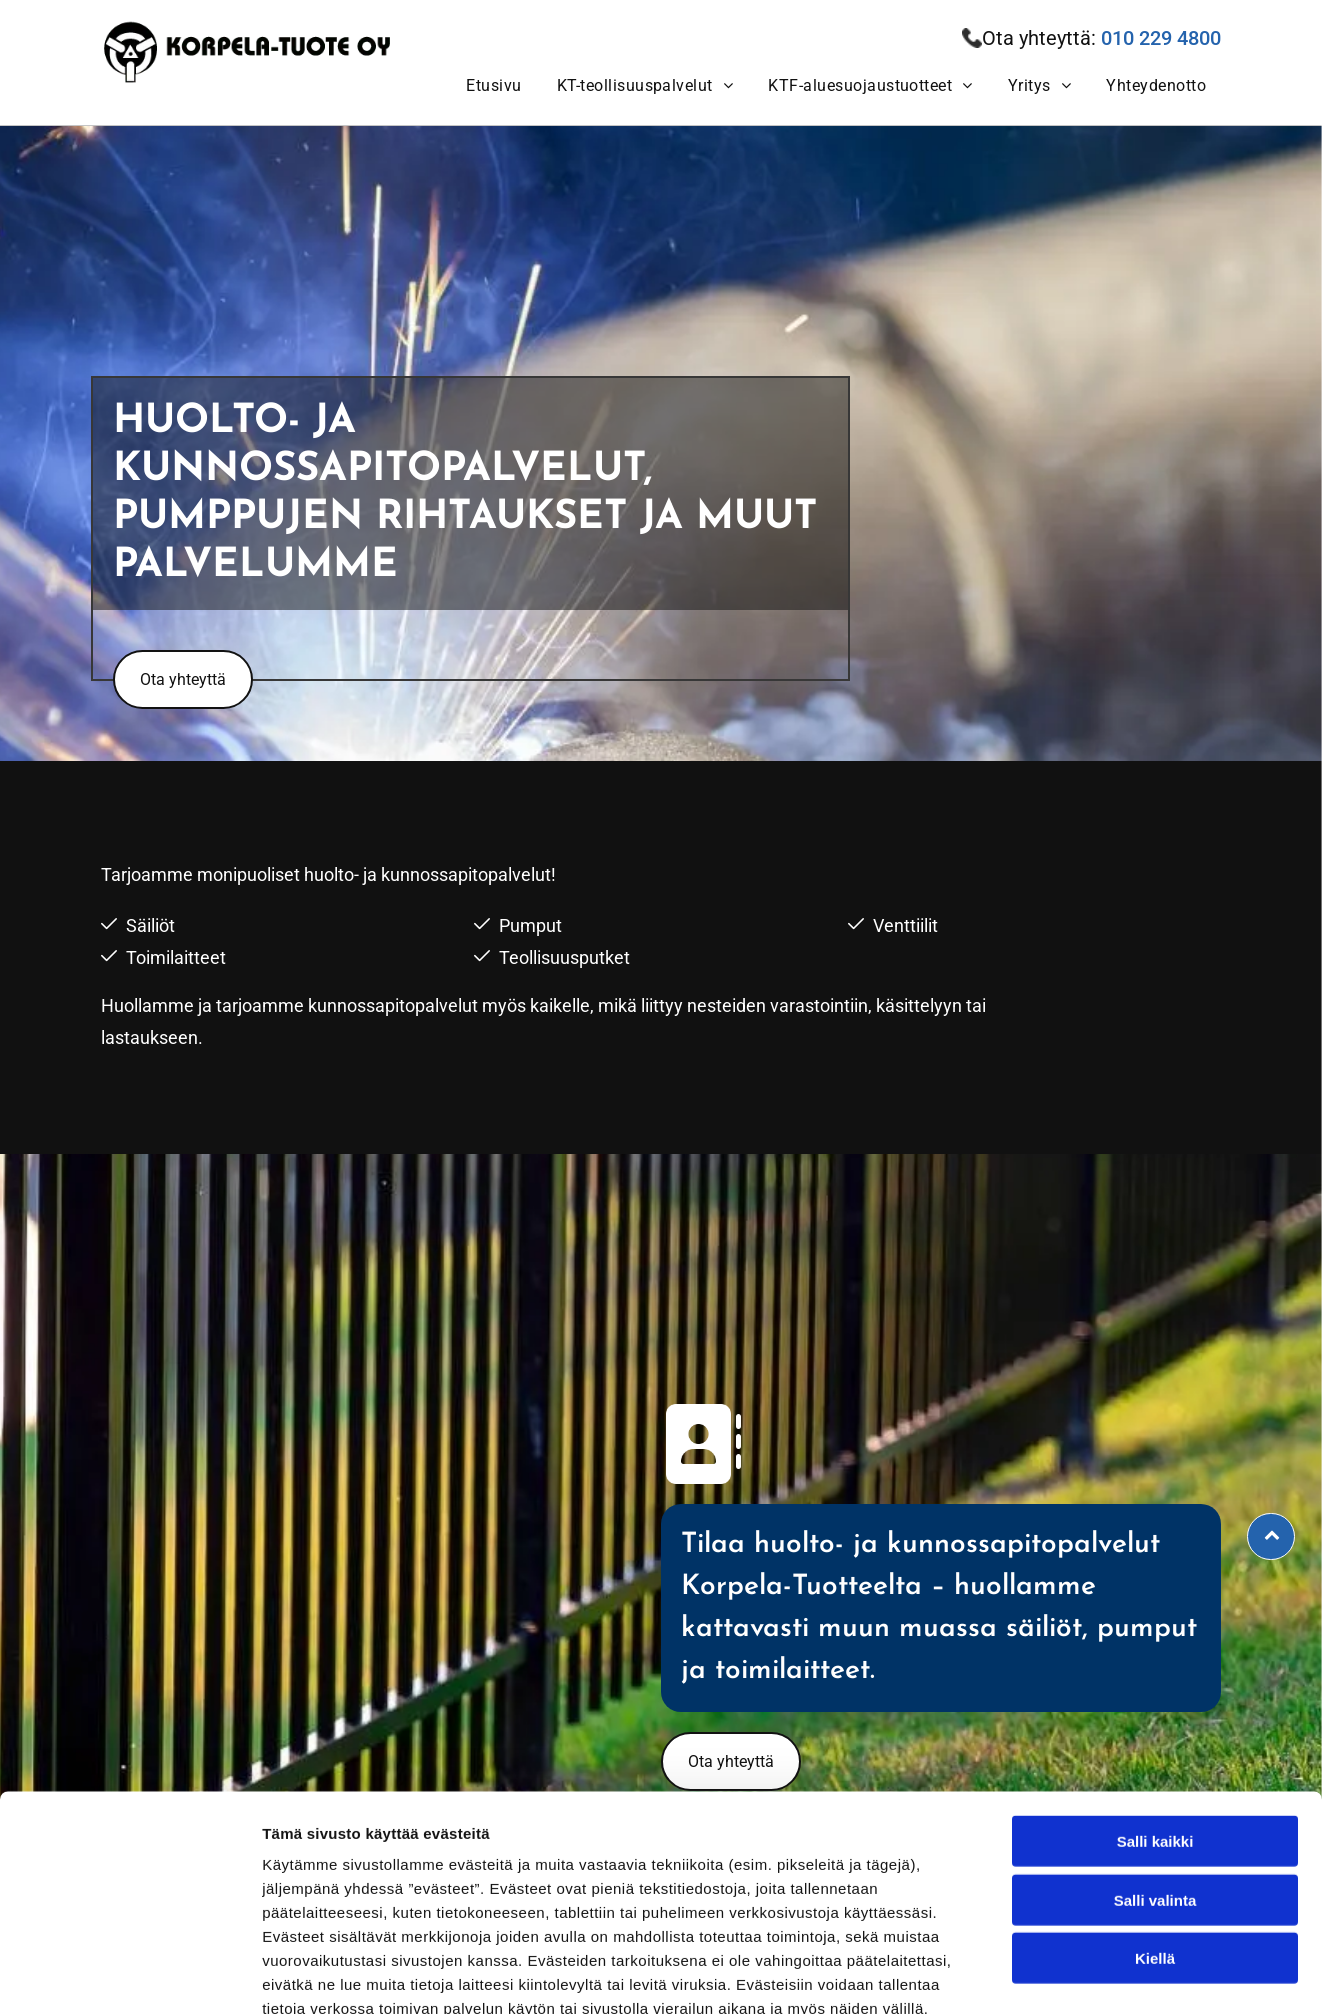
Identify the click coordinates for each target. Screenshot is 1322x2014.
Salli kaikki (1155, 1726)
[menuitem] (491, 85)
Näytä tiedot (1069, 1974)
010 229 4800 (1161, 38)
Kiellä (1155, 1843)
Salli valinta (1155, 1785)
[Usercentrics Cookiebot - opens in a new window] (129, 1975)
